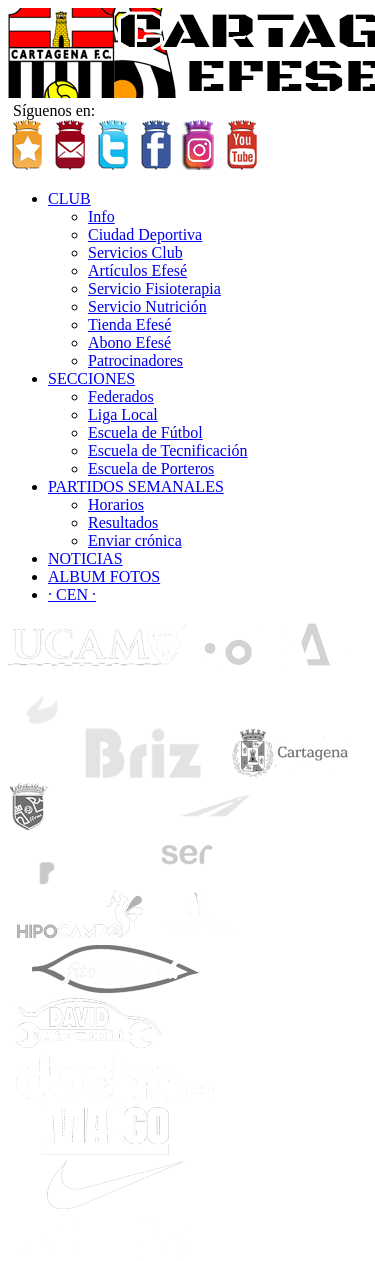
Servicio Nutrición (147, 306)
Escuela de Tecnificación (167, 450)
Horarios (116, 504)
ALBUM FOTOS (104, 576)
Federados (121, 396)
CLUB (69, 198)
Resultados (123, 522)
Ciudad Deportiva (145, 234)
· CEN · (72, 594)
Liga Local (123, 414)
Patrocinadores (135, 360)
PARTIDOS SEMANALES (136, 486)
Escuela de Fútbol (145, 432)
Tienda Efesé (129, 324)
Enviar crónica (135, 540)
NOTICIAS (85, 558)
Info (101, 216)
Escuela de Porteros (151, 468)
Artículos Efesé (137, 270)
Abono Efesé (129, 342)
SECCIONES (91, 378)
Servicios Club (135, 252)
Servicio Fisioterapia (154, 288)
